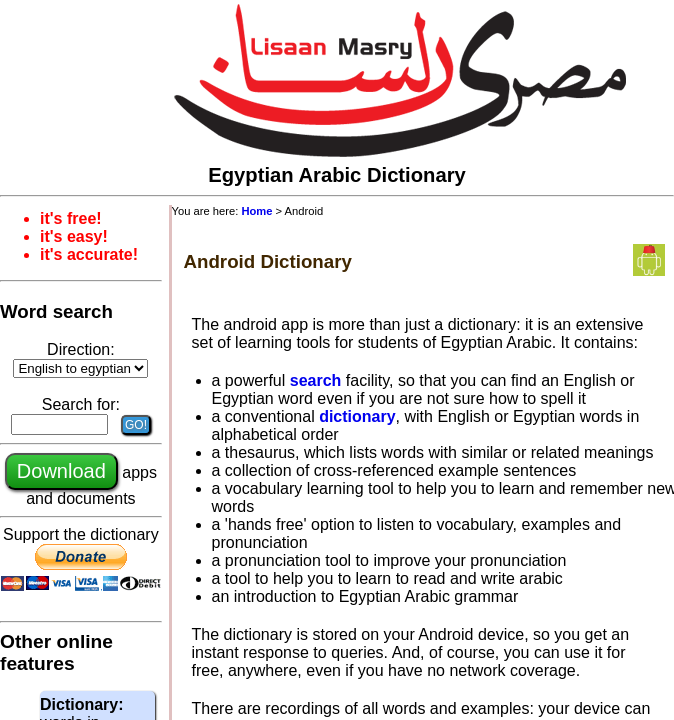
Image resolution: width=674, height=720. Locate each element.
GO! (136, 425)
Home (256, 211)
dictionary (357, 416)
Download (61, 471)
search (316, 380)
